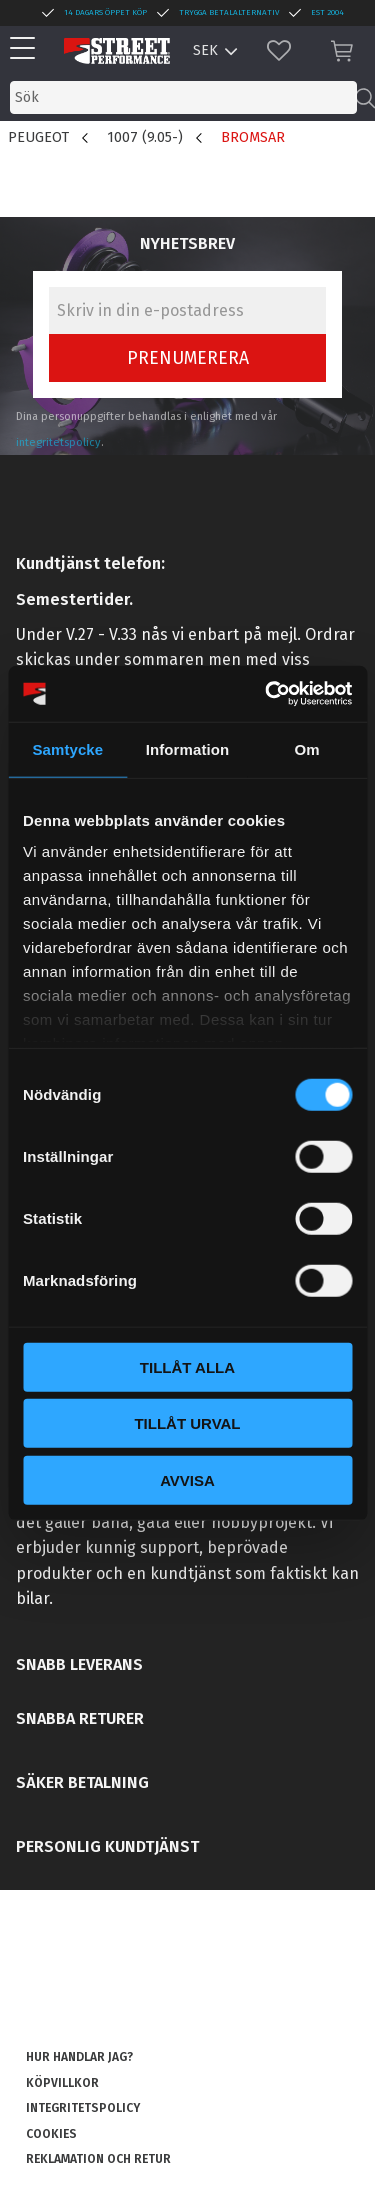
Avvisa (187, 1479)
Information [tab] (188, 748)
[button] (27, 49)
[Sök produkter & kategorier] (183, 97)
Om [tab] (307, 748)
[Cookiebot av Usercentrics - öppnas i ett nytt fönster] (267, 694)
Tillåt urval (187, 1423)
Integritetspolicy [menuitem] (83, 2108)
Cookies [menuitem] (51, 2134)
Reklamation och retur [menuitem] (98, 2159)
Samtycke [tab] (67, 748)
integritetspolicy (58, 442)
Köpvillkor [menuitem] (62, 2083)
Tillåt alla (187, 1366)
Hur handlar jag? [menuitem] (79, 2057)
